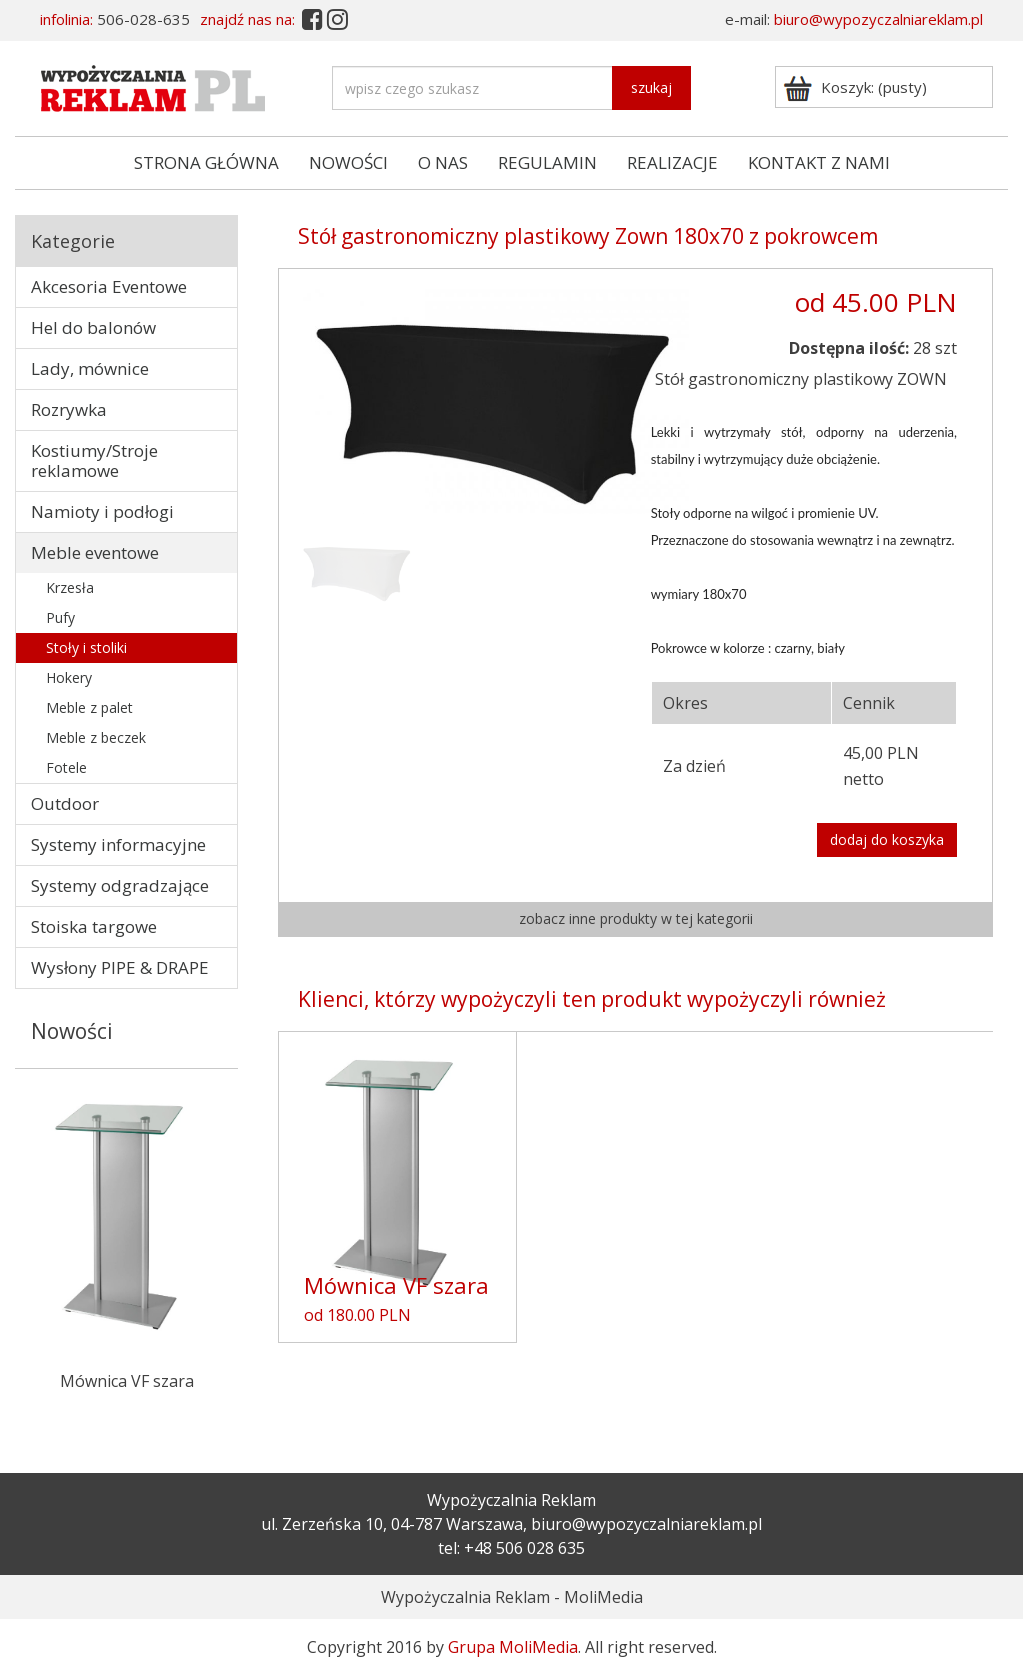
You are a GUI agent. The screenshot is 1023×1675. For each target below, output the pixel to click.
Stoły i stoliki (86, 647)
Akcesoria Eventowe (109, 286)
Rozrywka (69, 409)
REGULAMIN (547, 162)
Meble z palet (89, 707)
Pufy (60, 617)
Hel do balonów (93, 327)
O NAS (443, 162)
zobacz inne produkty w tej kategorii (636, 918)
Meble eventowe (95, 552)
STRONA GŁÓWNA (206, 162)
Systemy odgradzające (120, 885)
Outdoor (65, 803)
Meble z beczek (96, 737)
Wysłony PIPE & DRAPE (120, 967)
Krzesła (70, 587)
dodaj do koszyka (887, 839)
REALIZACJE (672, 162)
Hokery (69, 677)
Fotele (66, 767)
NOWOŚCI (348, 162)
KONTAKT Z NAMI (819, 162)
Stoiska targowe (94, 926)
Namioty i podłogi (102, 511)
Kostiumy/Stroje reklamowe (94, 460)
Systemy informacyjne (118, 844)
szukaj (651, 87)
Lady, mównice (90, 368)
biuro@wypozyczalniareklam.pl (878, 19)
